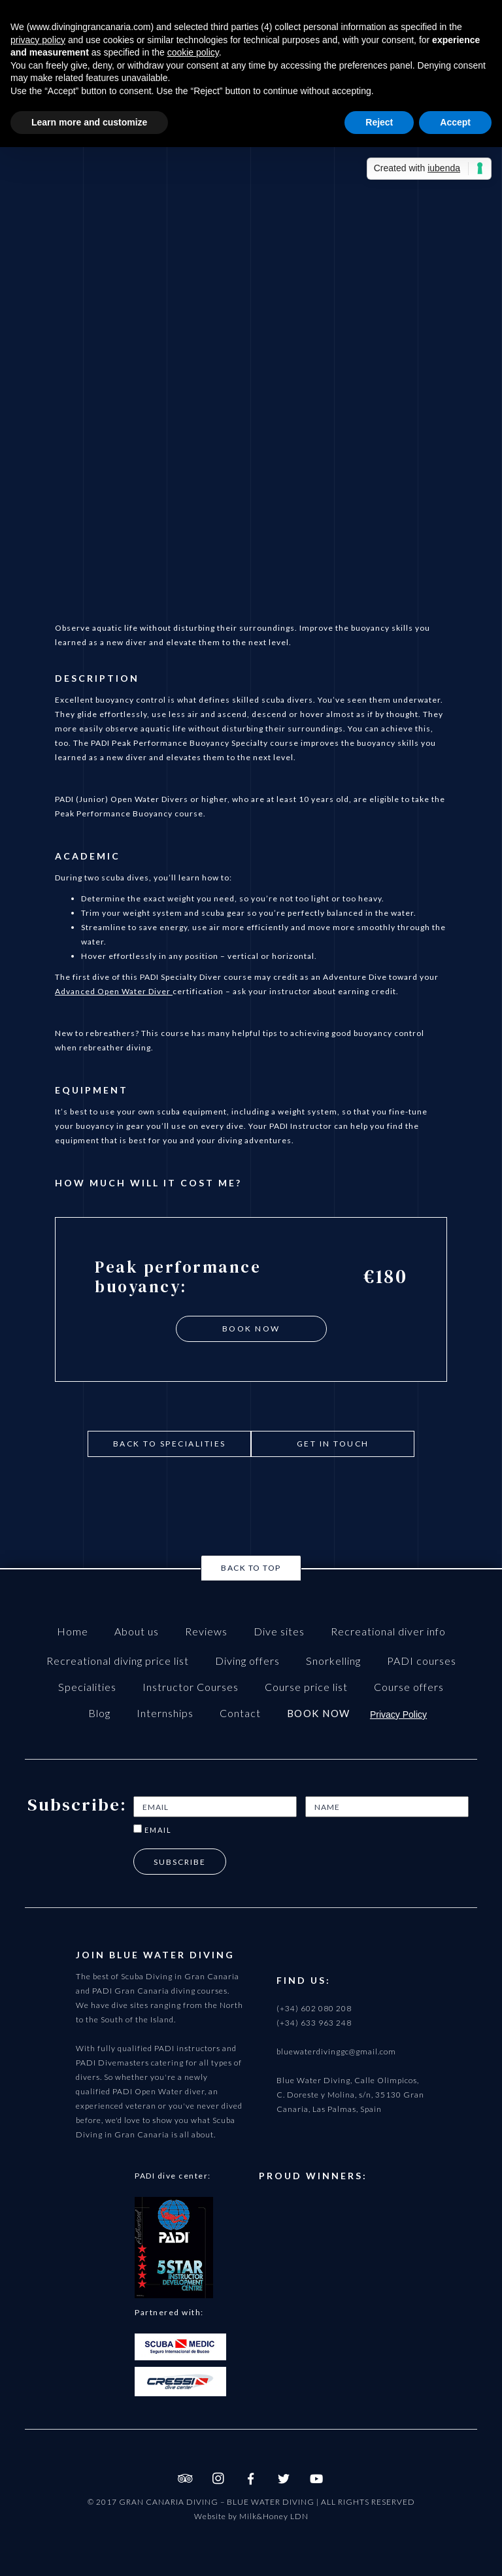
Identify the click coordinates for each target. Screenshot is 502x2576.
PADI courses (421, 1660)
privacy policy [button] (37, 40)
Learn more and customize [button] (89, 122)
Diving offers (247, 1660)
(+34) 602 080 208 (314, 2008)
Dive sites (279, 1631)
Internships (165, 1713)
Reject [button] (379, 122)
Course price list (306, 1687)
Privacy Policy (398, 1714)
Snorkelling (333, 1660)
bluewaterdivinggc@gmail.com (336, 2051)
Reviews (206, 1631)
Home (72, 1631)
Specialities (87, 1687)
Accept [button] (455, 122)
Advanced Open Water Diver (114, 991)
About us (136, 1631)
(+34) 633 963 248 (314, 2023)
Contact (240, 1713)
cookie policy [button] (193, 52)
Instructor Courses (190, 1687)
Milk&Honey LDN (274, 2516)
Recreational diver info (388, 1631)
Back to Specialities (169, 1443)
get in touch (333, 1443)
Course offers (409, 1687)
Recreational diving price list (117, 1660)
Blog (99, 1713)
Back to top (251, 1568)
